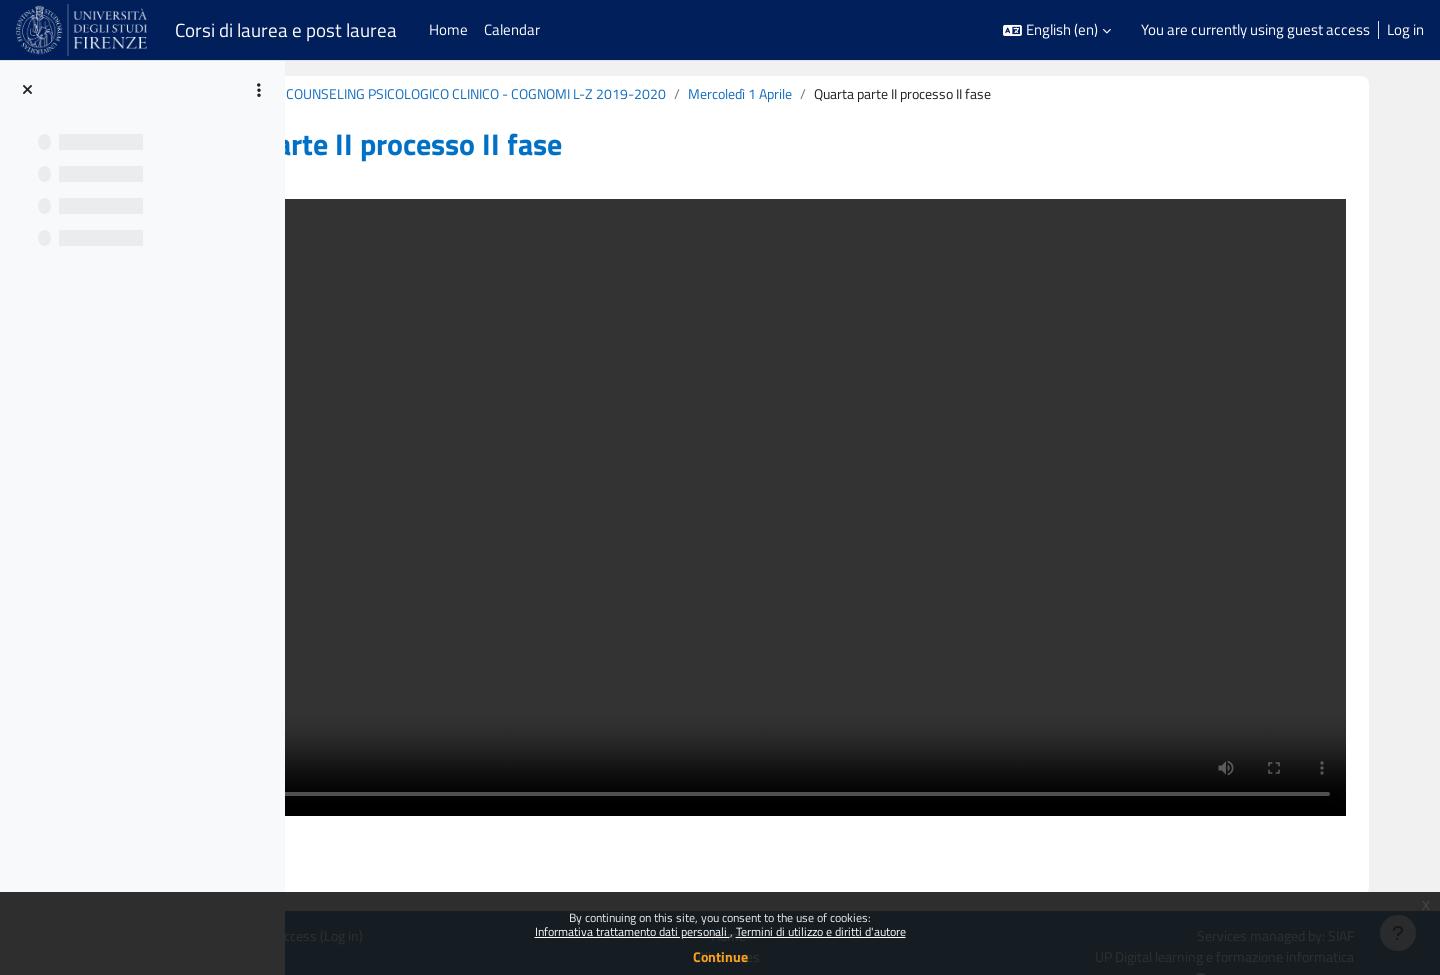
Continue (720, 956)
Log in (1405, 30)
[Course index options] (259, 90)
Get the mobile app (327, 887)
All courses (846, 864)
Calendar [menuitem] (512, 29)
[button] (1057, 30)
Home (846, 842)
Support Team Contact (1344, 888)
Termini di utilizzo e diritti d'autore (821, 931)
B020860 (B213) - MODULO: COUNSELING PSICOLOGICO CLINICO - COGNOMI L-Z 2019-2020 (615, 94)
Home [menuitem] (448, 29)
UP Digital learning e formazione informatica (1285, 864)
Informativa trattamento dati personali (632, 931)
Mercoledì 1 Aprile (985, 94)
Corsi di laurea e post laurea (286, 30)
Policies (292, 864)
